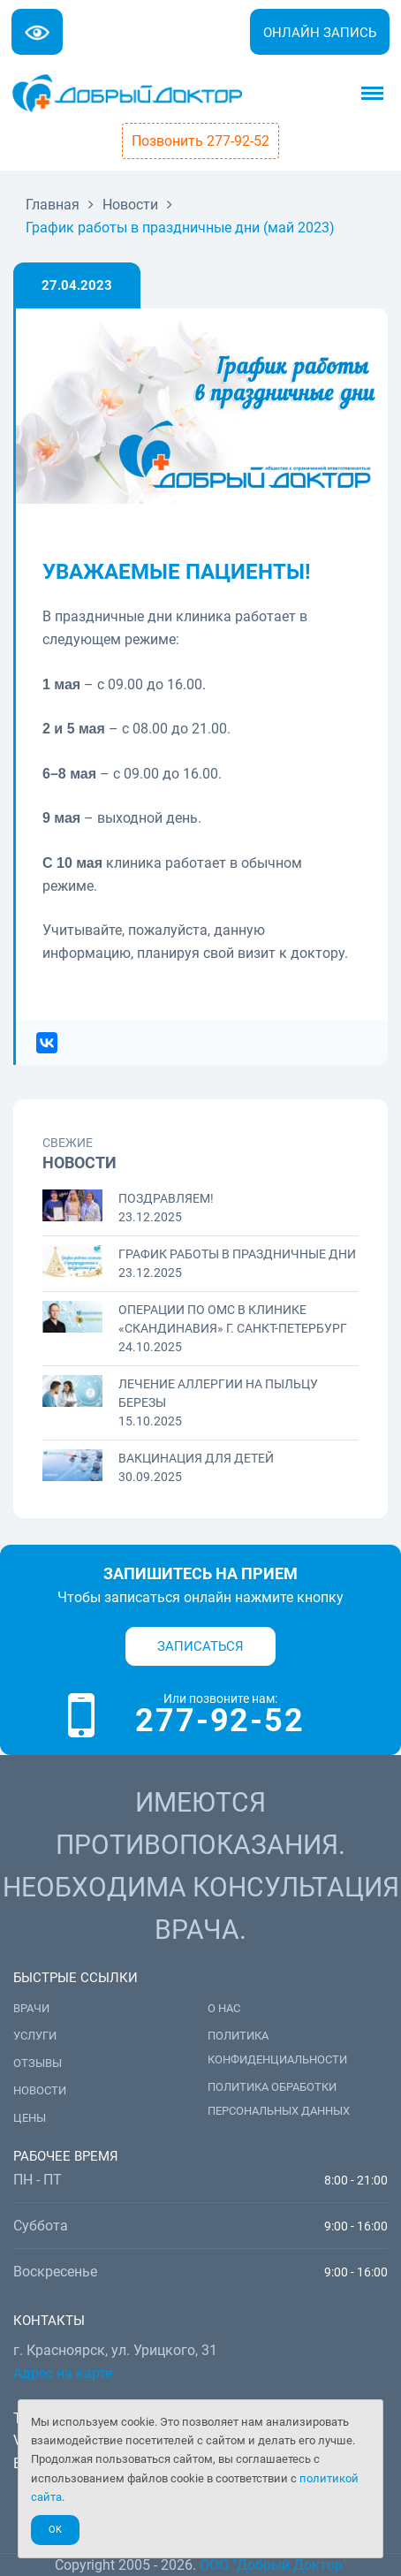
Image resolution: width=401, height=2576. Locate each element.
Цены (29, 2117)
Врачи (31, 2008)
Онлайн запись (319, 33)
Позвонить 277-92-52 (200, 141)
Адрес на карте (62, 2373)
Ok (55, 2529)
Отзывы (37, 2063)
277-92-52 (219, 1720)
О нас (224, 2008)
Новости (39, 2090)
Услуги (35, 2035)
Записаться (200, 1646)
